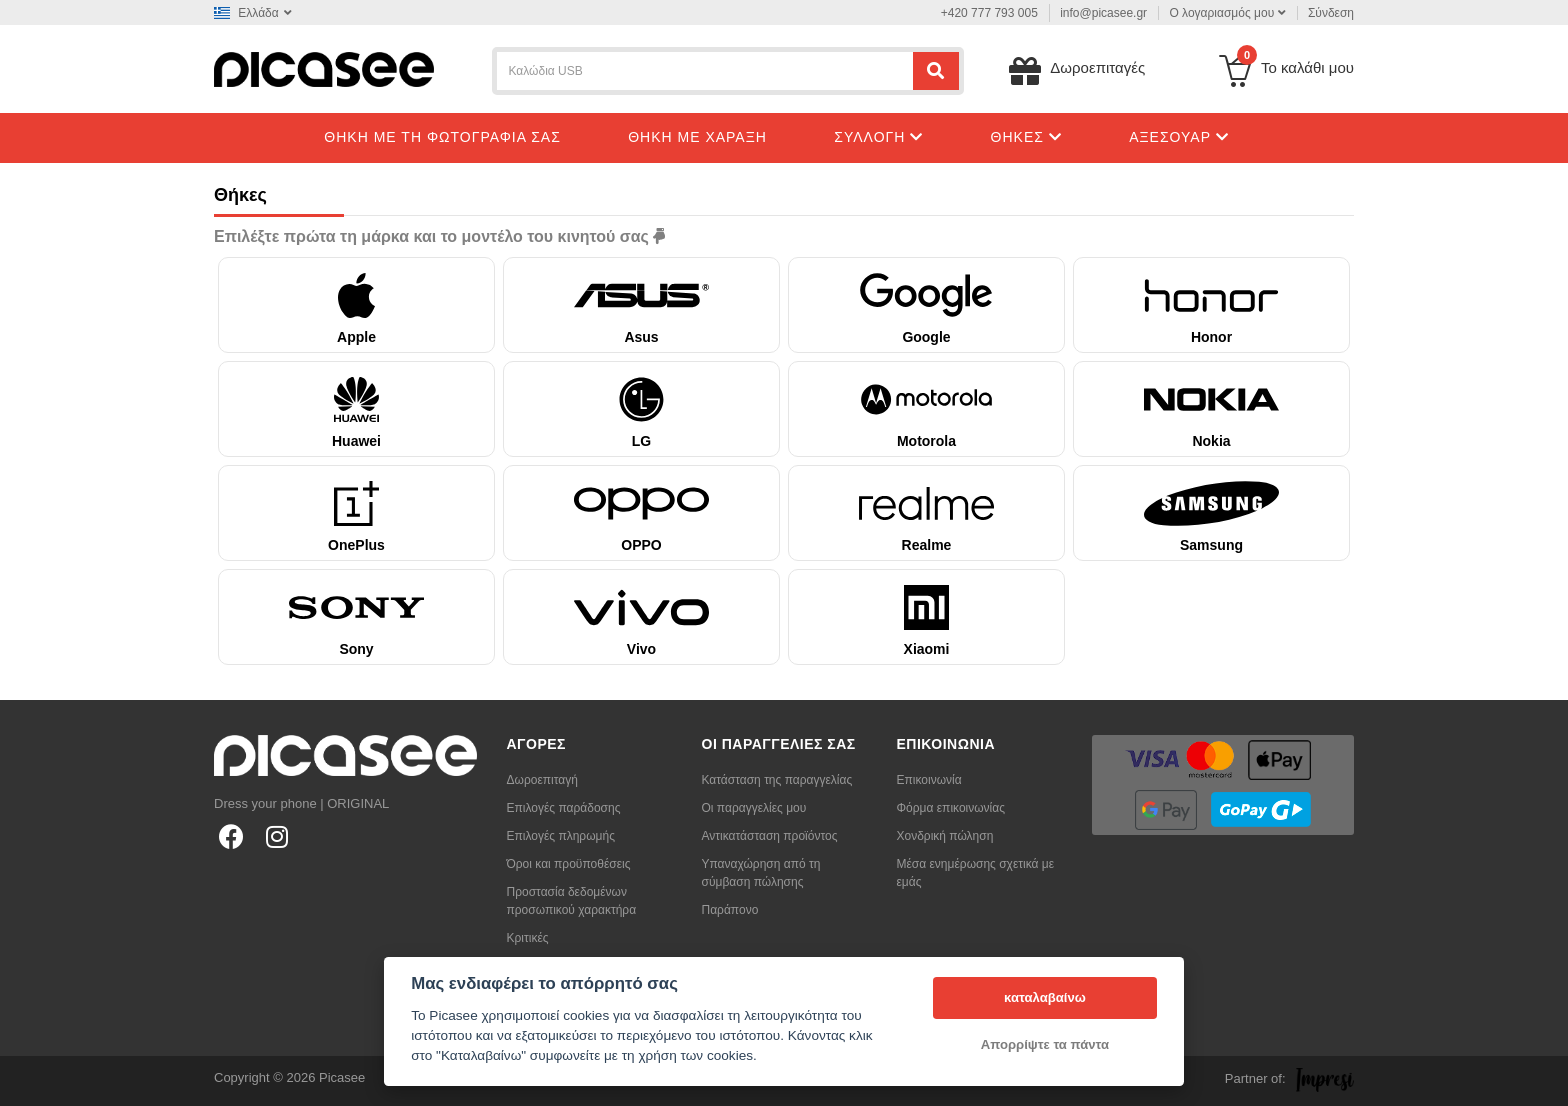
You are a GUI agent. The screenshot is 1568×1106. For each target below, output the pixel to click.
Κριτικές (528, 938)
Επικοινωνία (929, 780)
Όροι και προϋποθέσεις (569, 864)
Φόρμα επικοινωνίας (951, 808)
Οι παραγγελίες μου (754, 808)
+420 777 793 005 (989, 13)
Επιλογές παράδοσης (564, 808)
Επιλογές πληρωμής (561, 836)
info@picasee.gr (1103, 13)
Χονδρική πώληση (945, 836)
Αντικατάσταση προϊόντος (770, 836)
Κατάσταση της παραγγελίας (777, 780)
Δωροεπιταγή (542, 780)
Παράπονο (730, 910)
